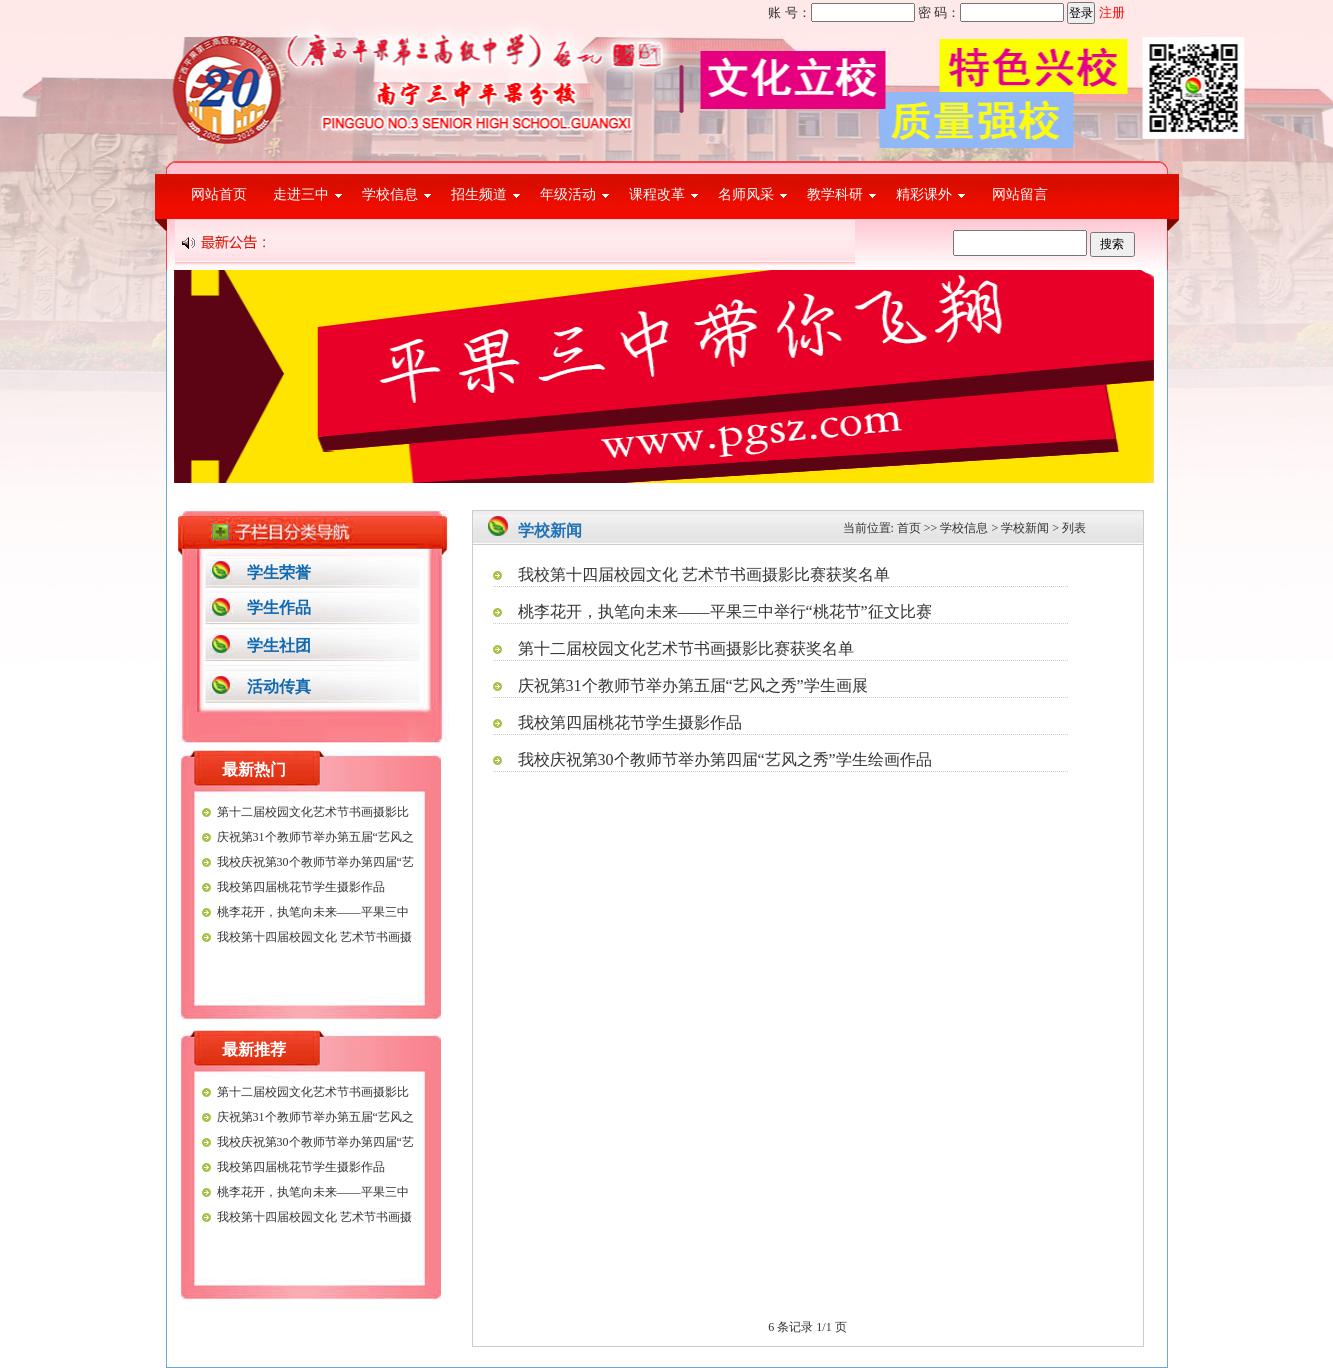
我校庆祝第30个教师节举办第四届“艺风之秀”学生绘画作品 (725, 759)
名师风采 (746, 194)
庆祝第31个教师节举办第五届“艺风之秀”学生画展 (693, 685)
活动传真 (279, 686)
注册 (1112, 12)
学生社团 (279, 645)
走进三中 (301, 194)
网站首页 (219, 194)
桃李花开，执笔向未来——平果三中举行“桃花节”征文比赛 (725, 611)
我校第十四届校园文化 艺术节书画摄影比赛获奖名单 (704, 574)
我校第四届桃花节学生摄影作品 (301, 887)
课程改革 (657, 194)
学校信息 (390, 194)
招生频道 (479, 194)
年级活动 (568, 194)
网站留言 (1020, 194)
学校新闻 (1025, 528)
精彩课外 (924, 194)
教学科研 (835, 194)
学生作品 (279, 607)
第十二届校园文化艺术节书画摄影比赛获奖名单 (686, 648)
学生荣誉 (279, 572)
